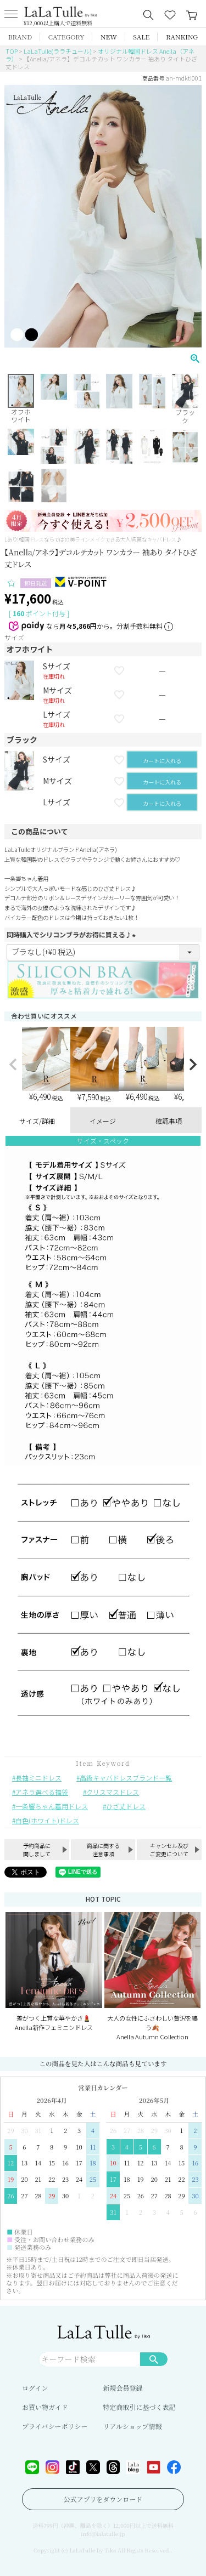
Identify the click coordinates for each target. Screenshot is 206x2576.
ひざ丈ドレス (126, 1806)
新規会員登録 (123, 2387)
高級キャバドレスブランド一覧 (126, 1777)
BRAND (20, 36)
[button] (13, 1065)
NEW (109, 36)
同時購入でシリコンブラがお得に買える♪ (72, 934)
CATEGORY (66, 36)
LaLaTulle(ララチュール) (58, 51)
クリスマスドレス (112, 1791)
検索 (154, 2358)
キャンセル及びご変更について (169, 1849)
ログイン (35, 2387)
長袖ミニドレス (38, 1777)
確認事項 (168, 1120)
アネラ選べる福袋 (41, 1791)
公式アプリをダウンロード (103, 2499)
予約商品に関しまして (37, 1849)
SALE (141, 36)
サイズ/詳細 (37, 1120)
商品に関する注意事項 (103, 1849)
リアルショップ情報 (132, 2426)
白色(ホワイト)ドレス (47, 1820)
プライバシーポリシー (54, 2426)
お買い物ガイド (45, 2407)
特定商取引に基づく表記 (139, 2407)
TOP (11, 51)
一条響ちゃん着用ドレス (51, 1806)
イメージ (103, 1120)
